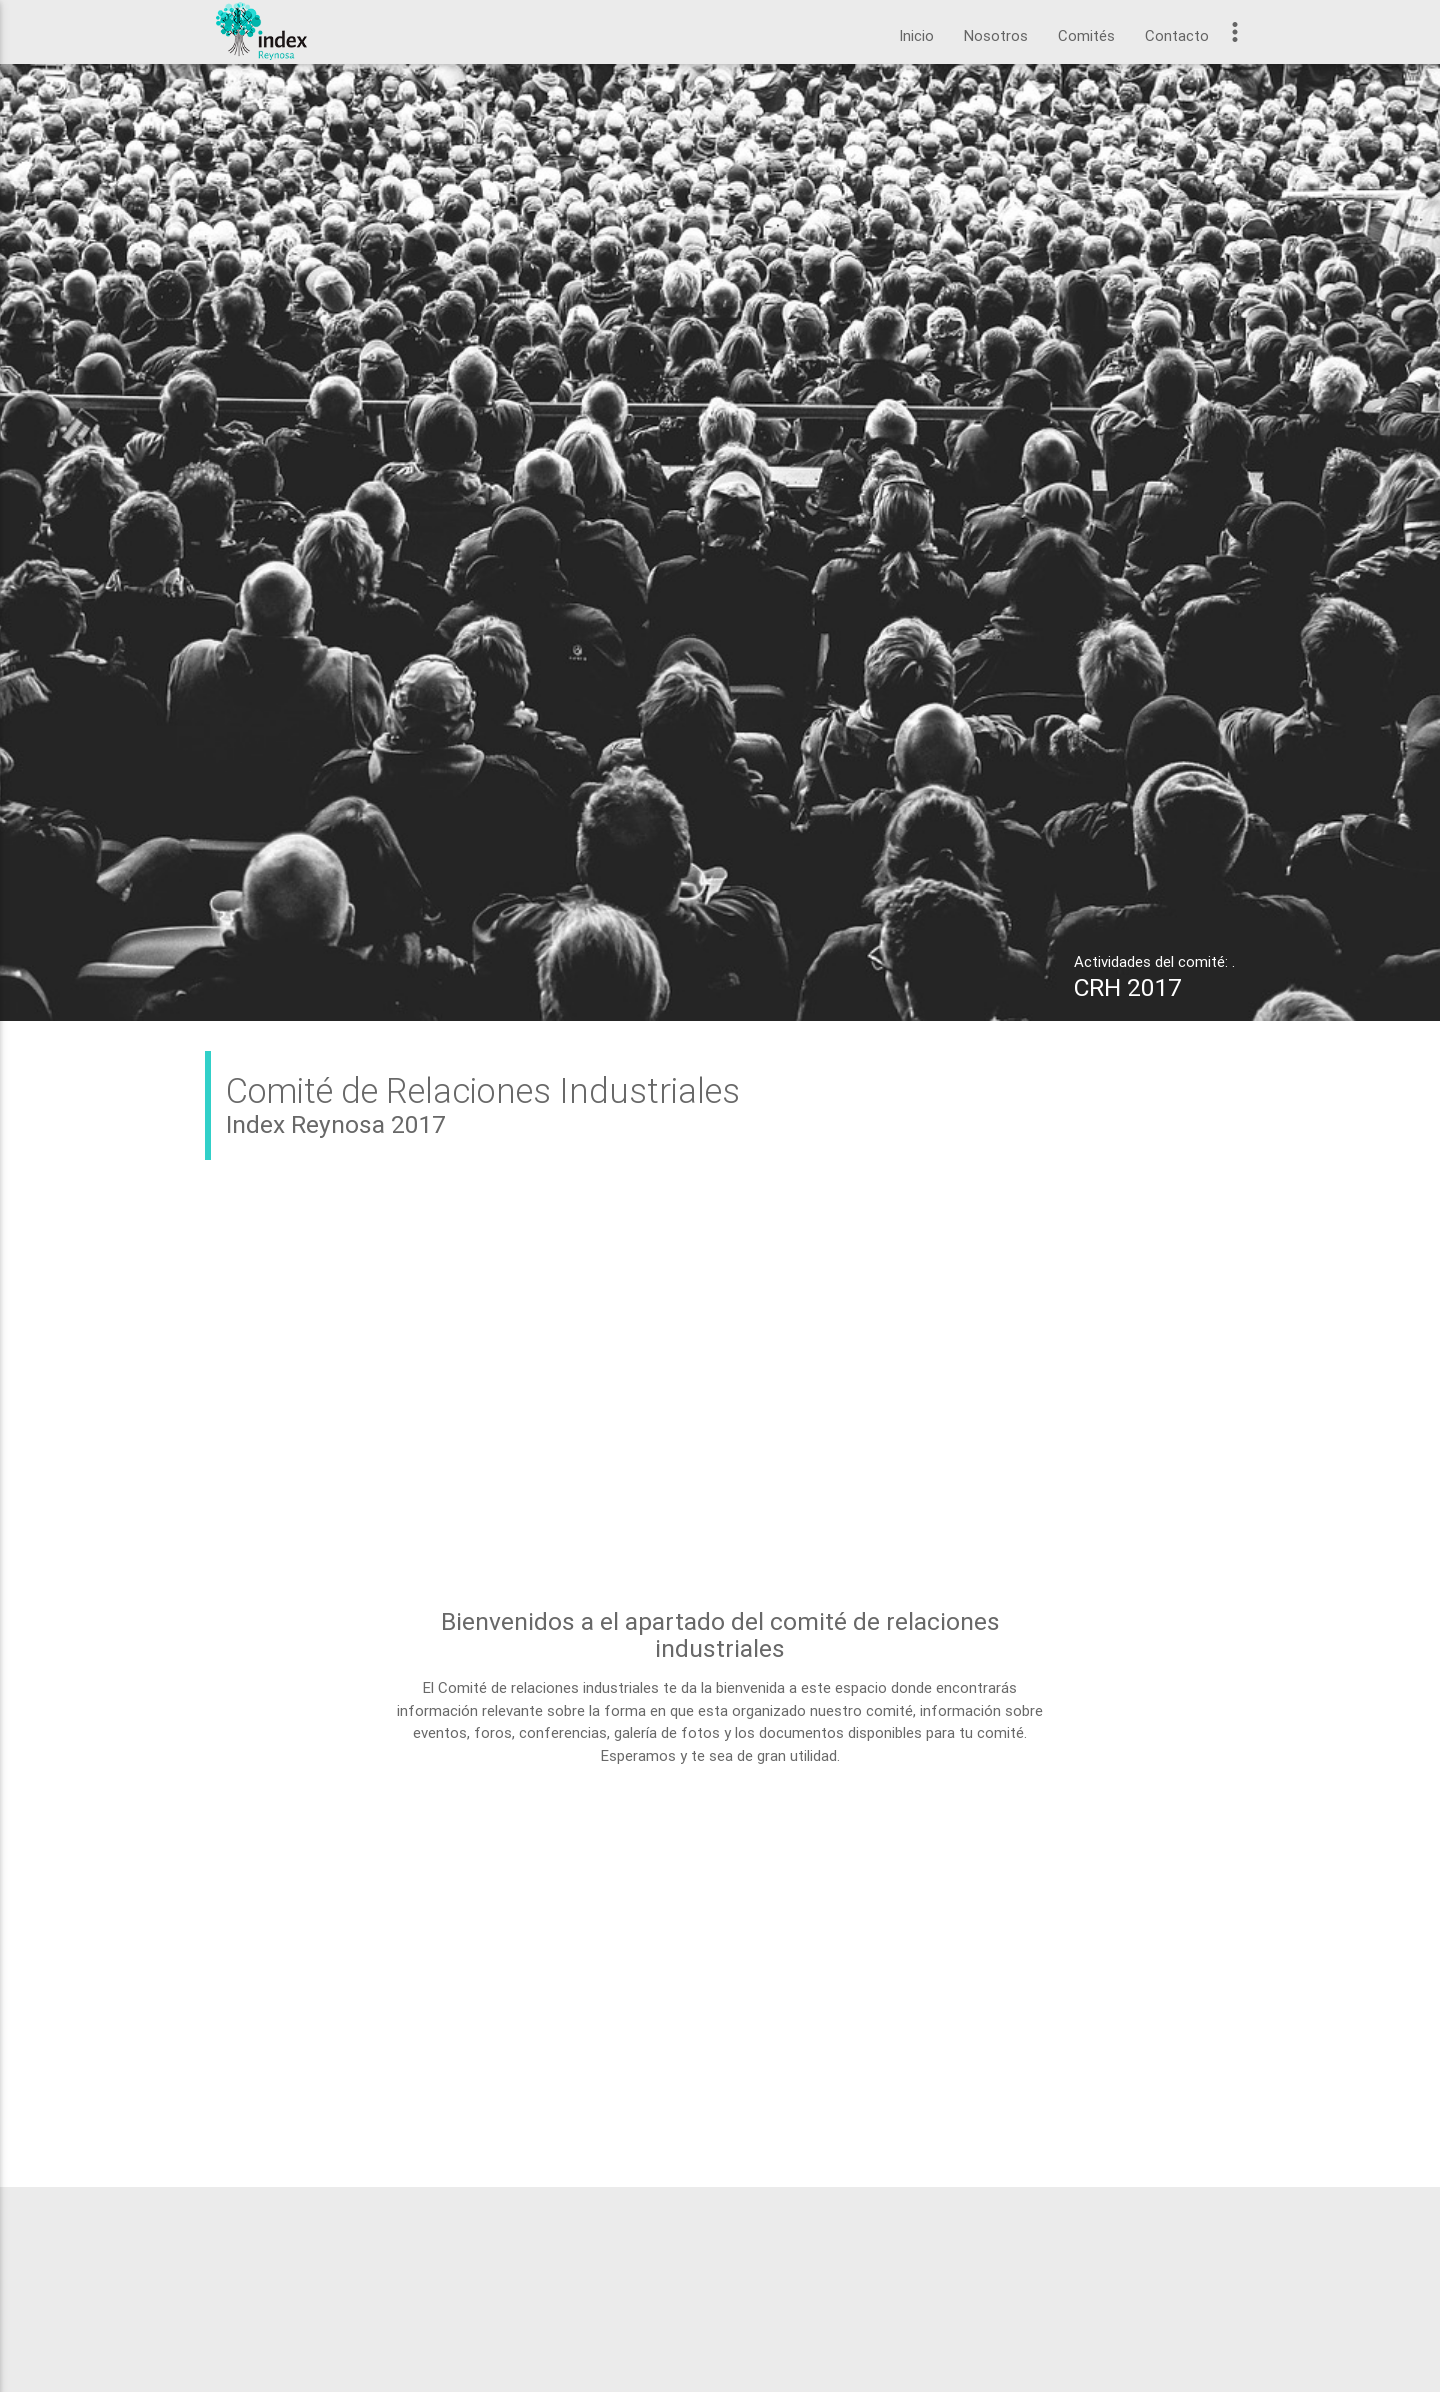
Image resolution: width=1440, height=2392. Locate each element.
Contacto (1177, 35)
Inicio (916, 35)
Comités (1086, 35)
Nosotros (996, 35)
